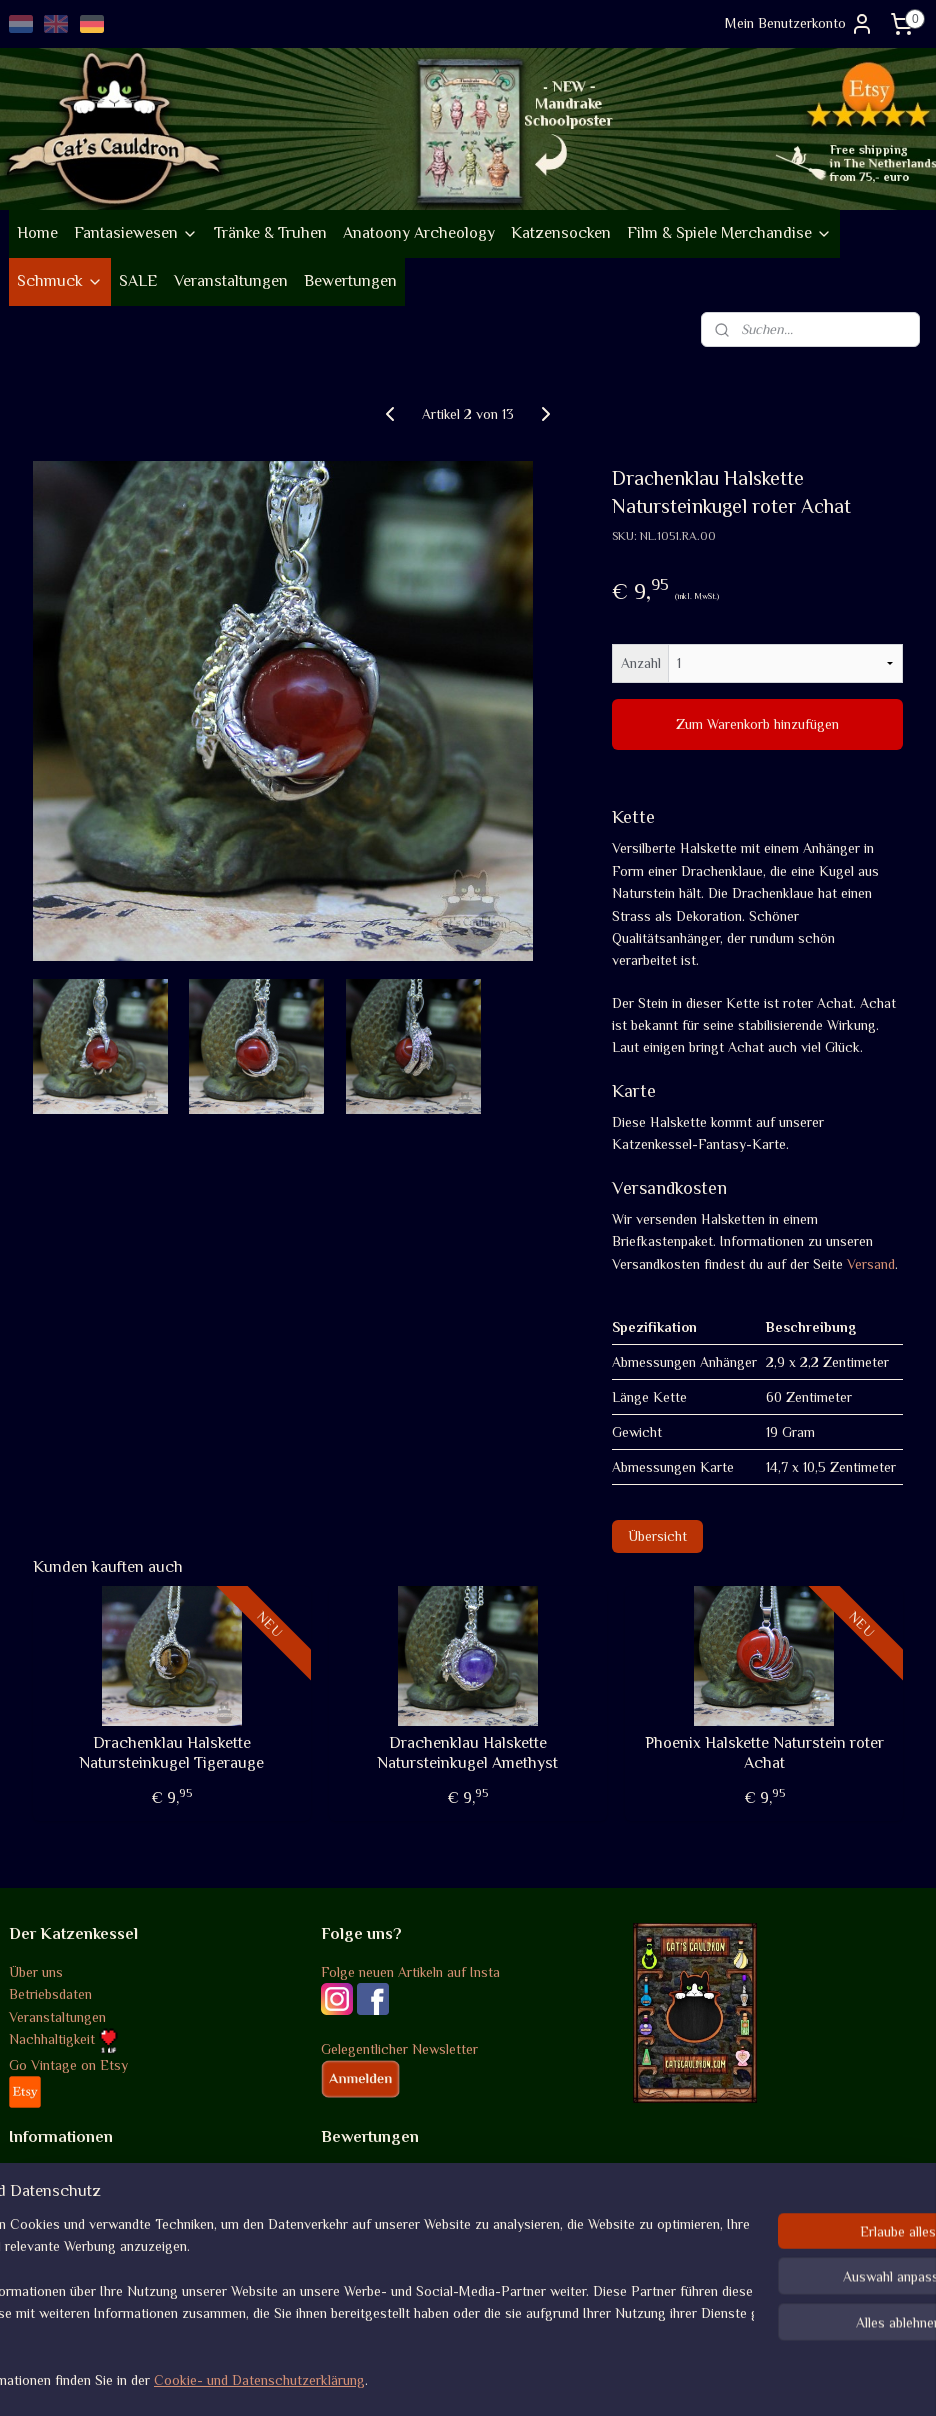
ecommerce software (514, 2379)
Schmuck (60, 281)
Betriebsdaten (50, 1994)
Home (37, 233)
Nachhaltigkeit (63, 2039)
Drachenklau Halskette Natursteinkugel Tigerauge (171, 1752)
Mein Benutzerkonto (799, 24)
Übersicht (657, 1536)
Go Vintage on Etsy (68, 2065)
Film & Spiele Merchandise (729, 233)
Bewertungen (350, 281)
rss (448, 2379)
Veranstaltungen (231, 281)
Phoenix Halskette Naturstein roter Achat (764, 1752)
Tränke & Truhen (270, 233)
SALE (138, 281)
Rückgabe (39, 2220)
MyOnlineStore (665, 2379)
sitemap (413, 2379)
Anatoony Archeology (419, 233)
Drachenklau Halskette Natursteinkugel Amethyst (467, 1752)
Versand (871, 1263)
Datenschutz (47, 2242)
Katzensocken (561, 233)
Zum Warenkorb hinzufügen (757, 724)
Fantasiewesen (136, 233)
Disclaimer (41, 2265)
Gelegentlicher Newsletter (399, 2049)
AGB (23, 2175)
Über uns (36, 1972)
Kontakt (33, 2287)
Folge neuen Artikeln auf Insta (410, 1972)
